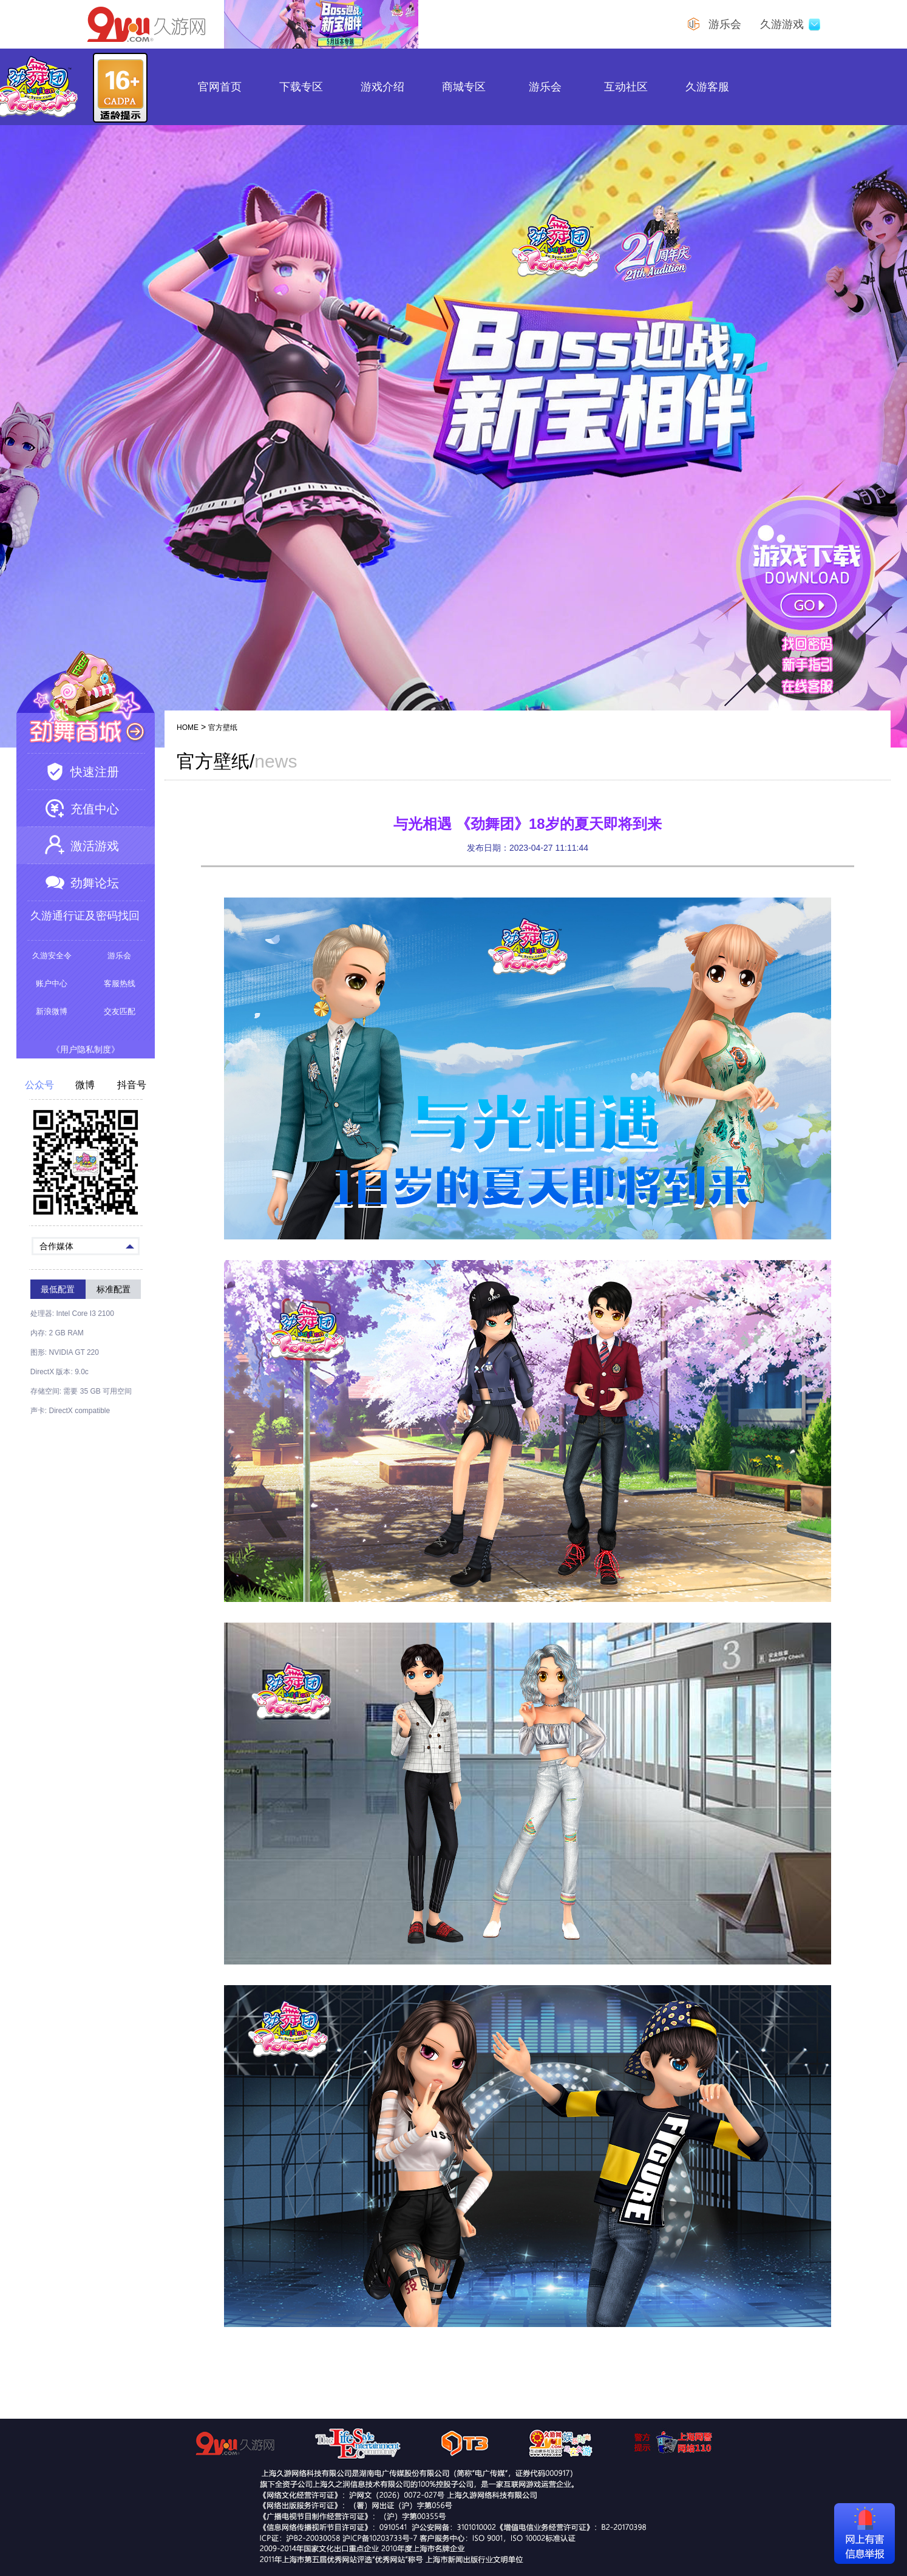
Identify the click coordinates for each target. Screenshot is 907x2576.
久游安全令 (52, 955)
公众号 (39, 1085)
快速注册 (94, 772)
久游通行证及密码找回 (85, 916)
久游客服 (707, 87)
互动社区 (626, 87)
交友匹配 (119, 1011)
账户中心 (51, 983)
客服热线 (119, 983)
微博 (85, 1085)
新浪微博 (51, 1011)
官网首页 (220, 87)
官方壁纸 (222, 727)
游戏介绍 (382, 87)
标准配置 (114, 1289)
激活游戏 (94, 846)
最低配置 (58, 1289)
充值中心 (94, 809)
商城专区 (464, 87)
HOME (188, 727)
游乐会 (545, 87)
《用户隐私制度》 (86, 1049)
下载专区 (301, 87)
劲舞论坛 (94, 883)
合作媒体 (86, 1245)
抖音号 (131, 1085)
